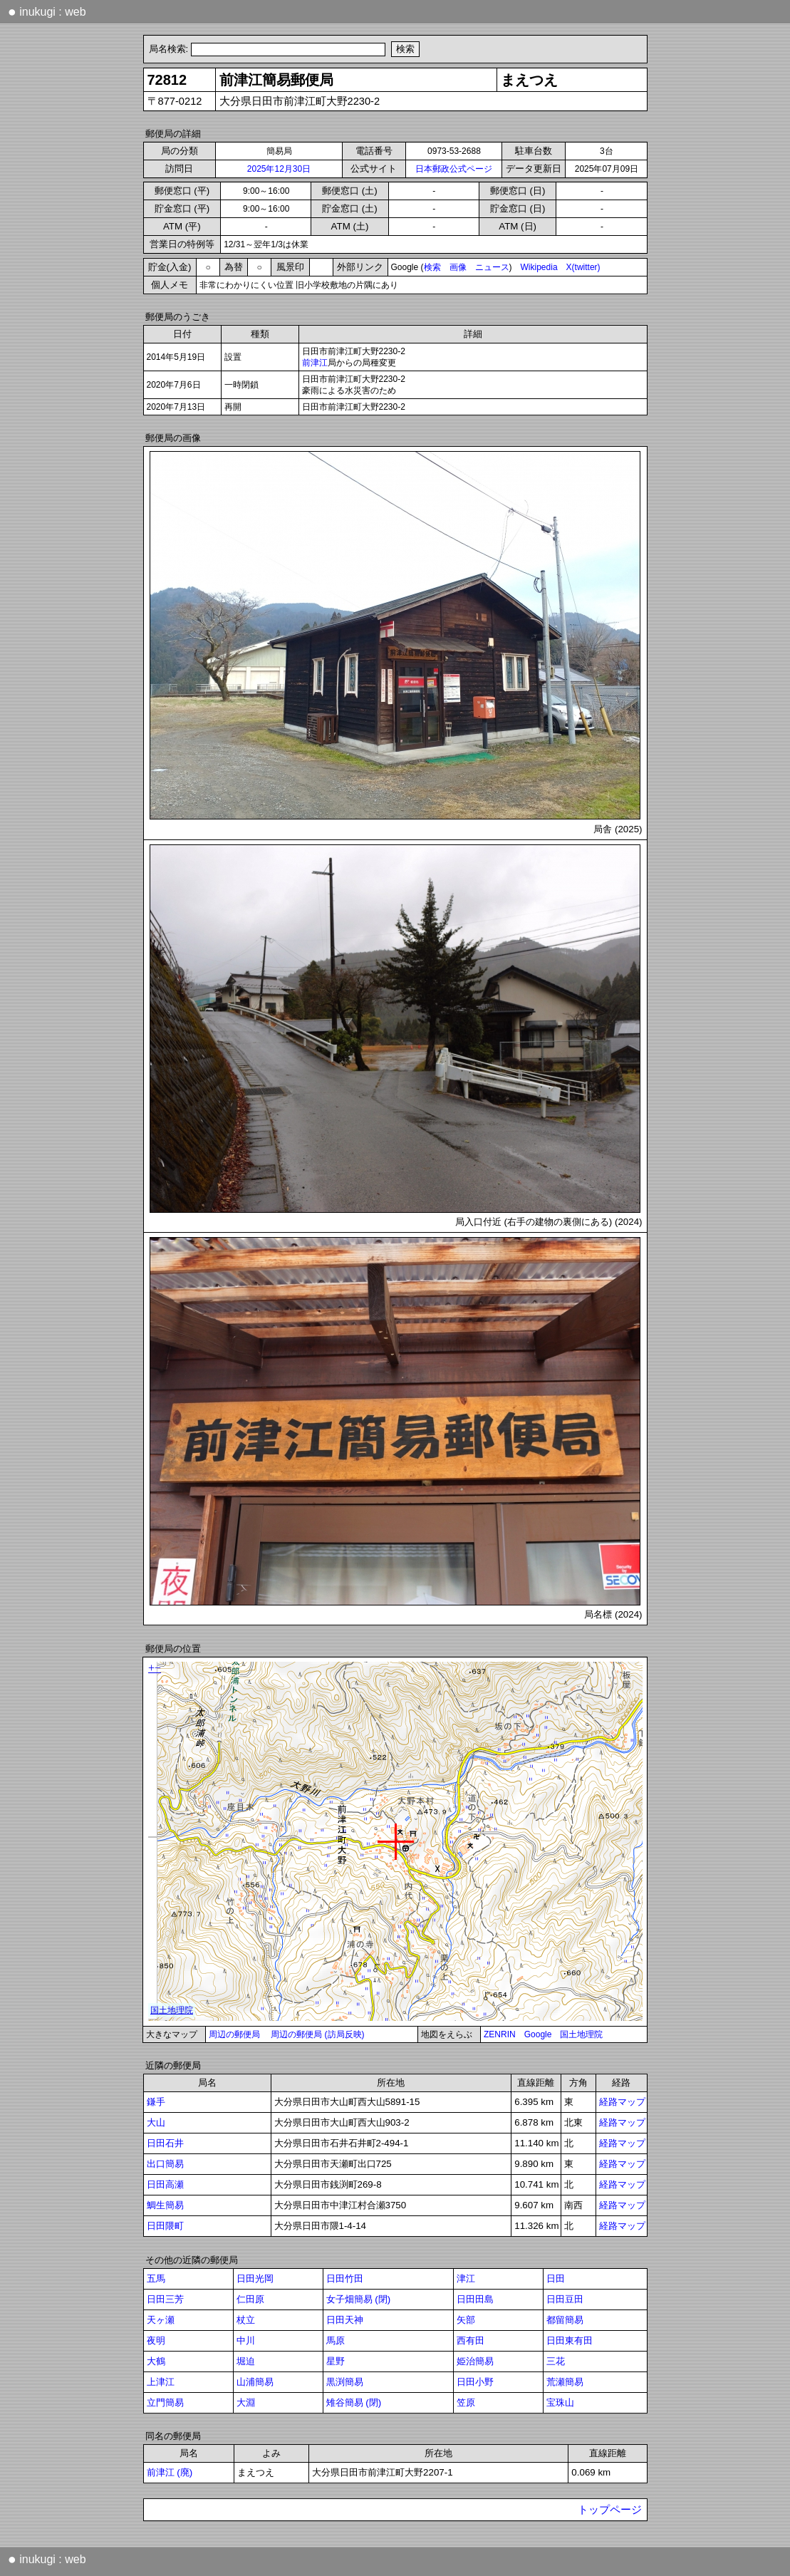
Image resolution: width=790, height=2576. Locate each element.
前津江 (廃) (170, 2472)
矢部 (466, 2319)
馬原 (335, 2340)
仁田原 (250, 2299)
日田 (555, 2278)
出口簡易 (165, 2163)
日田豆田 (564, 2299)
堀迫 (246, 2361)
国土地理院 (581, 2034)
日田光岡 (255, 2278)
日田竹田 (344, 2278)
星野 (335, 2361)
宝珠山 (560, 2402)
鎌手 (156, 2101)
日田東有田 (569, 2340)
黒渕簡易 (344, 2381)
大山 (156, 2122)
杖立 (246, 2319)
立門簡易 (165, 2402)
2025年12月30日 (279, 169)
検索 (432, 267)
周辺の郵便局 (234, 2034)
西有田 (470, 2340)
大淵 (246, 2402)
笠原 (466, 2402)
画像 (458, 267)
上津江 (161, 2381)
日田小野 (475, 2381)
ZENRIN (500, 2034)
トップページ (610, 2509)
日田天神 (344, 2319)
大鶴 (156, 2361)
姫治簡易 (475, 2361)
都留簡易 (564, 2319)
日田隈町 (165, 2225)
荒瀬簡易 (564, 2381)
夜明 (156, 2340)
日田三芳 (165, 2299)
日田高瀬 (165, 2184)
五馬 (156, 2278)
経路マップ (622, 2101)
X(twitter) (583, 267)
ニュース (492, 267)
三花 (555, 2361)
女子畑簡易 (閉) (358, 2299)
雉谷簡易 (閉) (354, 2402)
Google (538, 2034)
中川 (246, 2340)
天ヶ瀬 (161, 2319)
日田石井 (165, 2143)
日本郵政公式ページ (453, 169)
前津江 (315, 363)
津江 (466, 2278)
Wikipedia (539, 267)
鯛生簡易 (165, 2205)
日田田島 (475, 2299)
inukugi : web (47, 11)
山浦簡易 (255, 2381)
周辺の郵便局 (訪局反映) (317, 2034)
